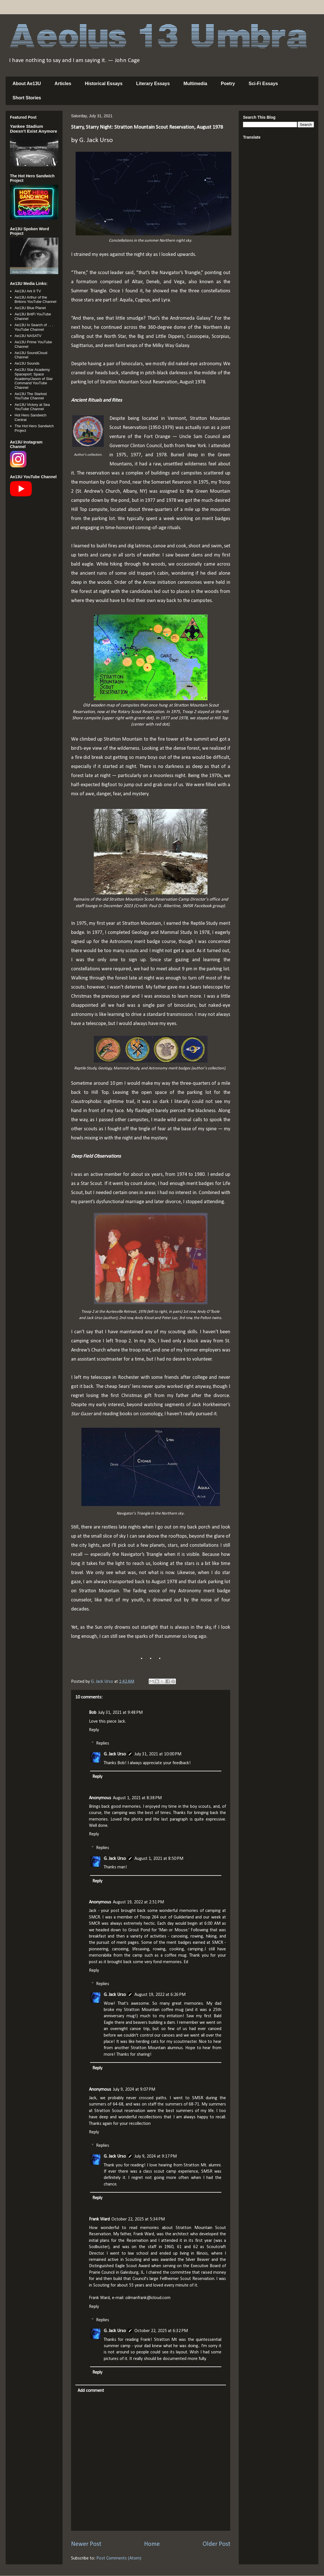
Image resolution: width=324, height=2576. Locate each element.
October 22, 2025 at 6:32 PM (161, 2331)
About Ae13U (27, 83)
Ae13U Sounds (26, 363)
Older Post (216, 2544)
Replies (102, 1743)
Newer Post (86, 2544)
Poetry (228, 83)
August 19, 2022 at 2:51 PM (138, 1902)
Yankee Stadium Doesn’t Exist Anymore (33, 128)
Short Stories (27, 97)
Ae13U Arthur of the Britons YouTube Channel (35, 299)
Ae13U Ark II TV (27, 291)
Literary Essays (153, 83)
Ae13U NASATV (27, 336)
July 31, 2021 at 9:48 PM (120, 1712)
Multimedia (195, 83)
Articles (63, 83)
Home (152, 2544)
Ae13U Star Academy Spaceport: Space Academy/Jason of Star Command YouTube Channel (33, 378)
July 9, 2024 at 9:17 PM (155, 2156)
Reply (94, 1730)
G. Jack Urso (115, 1754)
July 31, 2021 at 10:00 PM (157, 1754)
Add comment (91, 2390)
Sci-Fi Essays (263, 83)
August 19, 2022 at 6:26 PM (160, 1994)
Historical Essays (104, 83)
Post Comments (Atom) (118, 2558)
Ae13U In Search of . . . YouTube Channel (33, 327)
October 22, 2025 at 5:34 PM (138, 2219)
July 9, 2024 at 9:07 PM (134, 2089)
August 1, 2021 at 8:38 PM (137, 1798)
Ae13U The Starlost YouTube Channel (30, 396)
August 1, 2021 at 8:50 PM (158, 1858)
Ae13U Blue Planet (30, 308)
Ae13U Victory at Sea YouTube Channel (32, 406)
